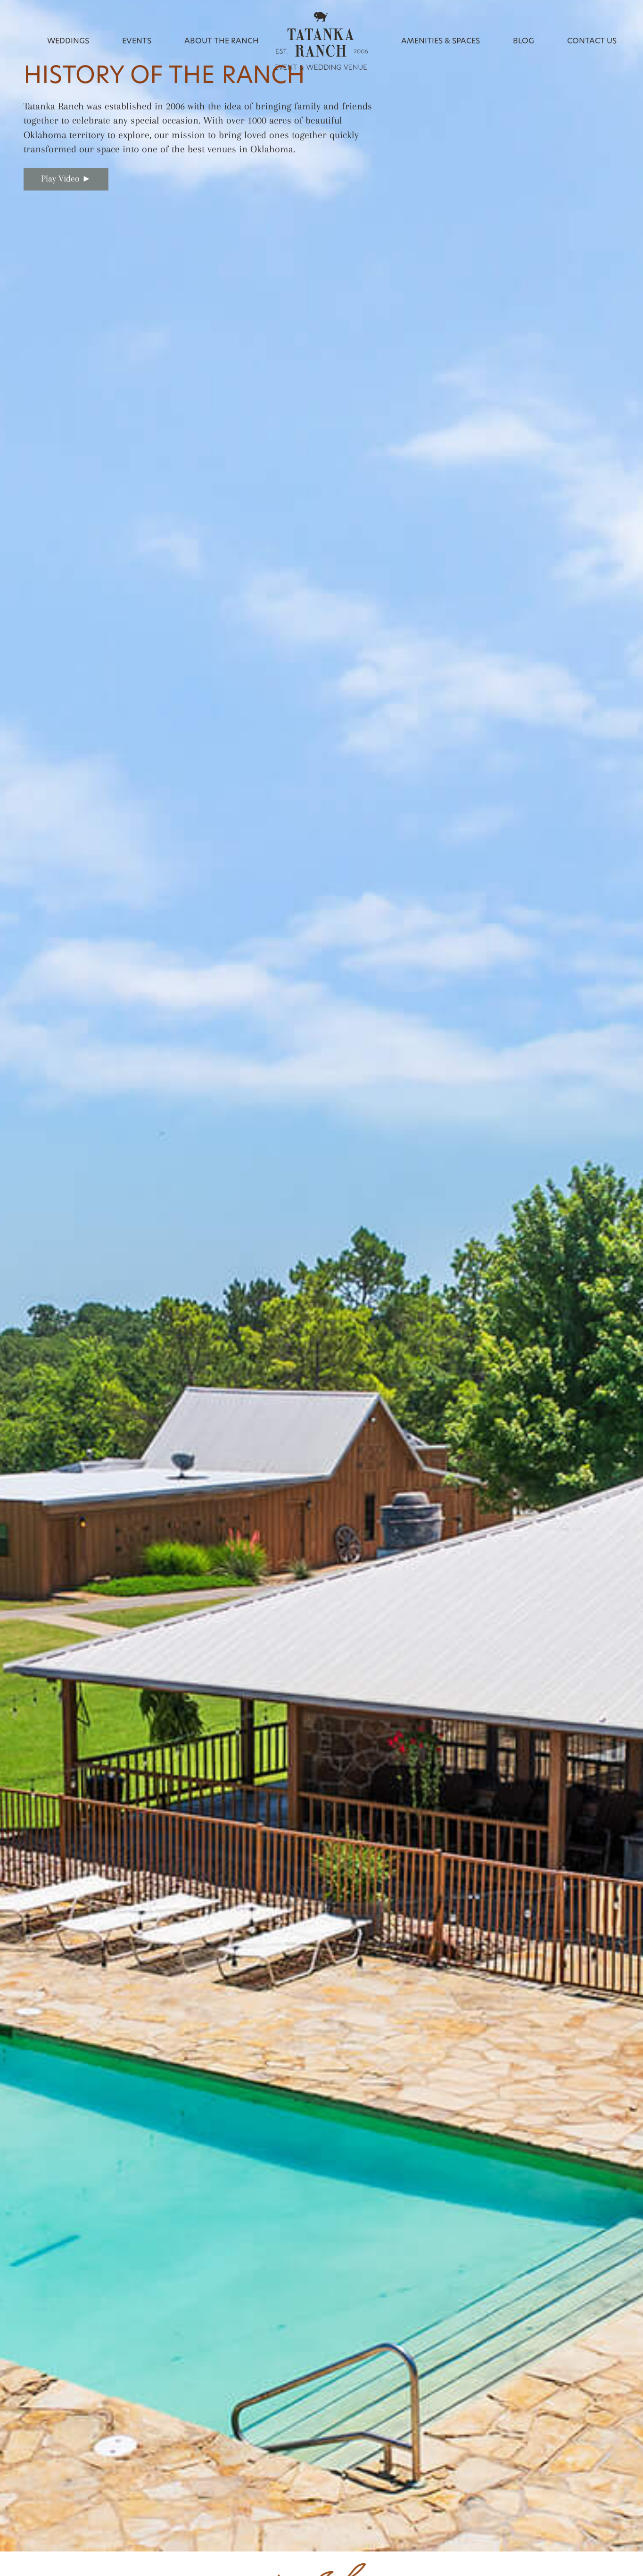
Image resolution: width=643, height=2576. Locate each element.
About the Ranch (221, 41)
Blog (523, 41)
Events (136, 41)
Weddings (68, 41)
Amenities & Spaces (440, 41)
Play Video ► (66, 179)
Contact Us (592, 41)
